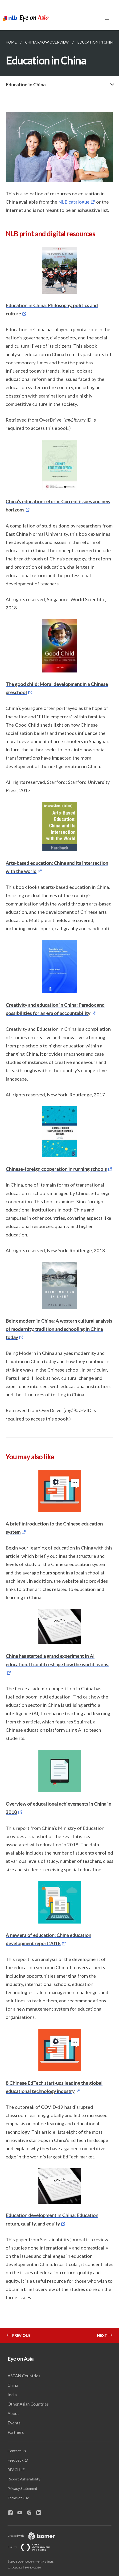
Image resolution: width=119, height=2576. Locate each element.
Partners (16, 2432)
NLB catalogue (74, 202)
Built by (33, 2547)
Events (14, 2422)
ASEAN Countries (24, 2375)
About (13, 2413)
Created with (35, 2535)
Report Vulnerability (24, 2479)
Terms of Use (18, 2498)
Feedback (16, 2460)
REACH (14, 2469)
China (13, 2385)
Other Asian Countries (28, 2404)
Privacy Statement (22, 2488)
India (12, 2394)
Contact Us (17, 2450)
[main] (59, 1186)
